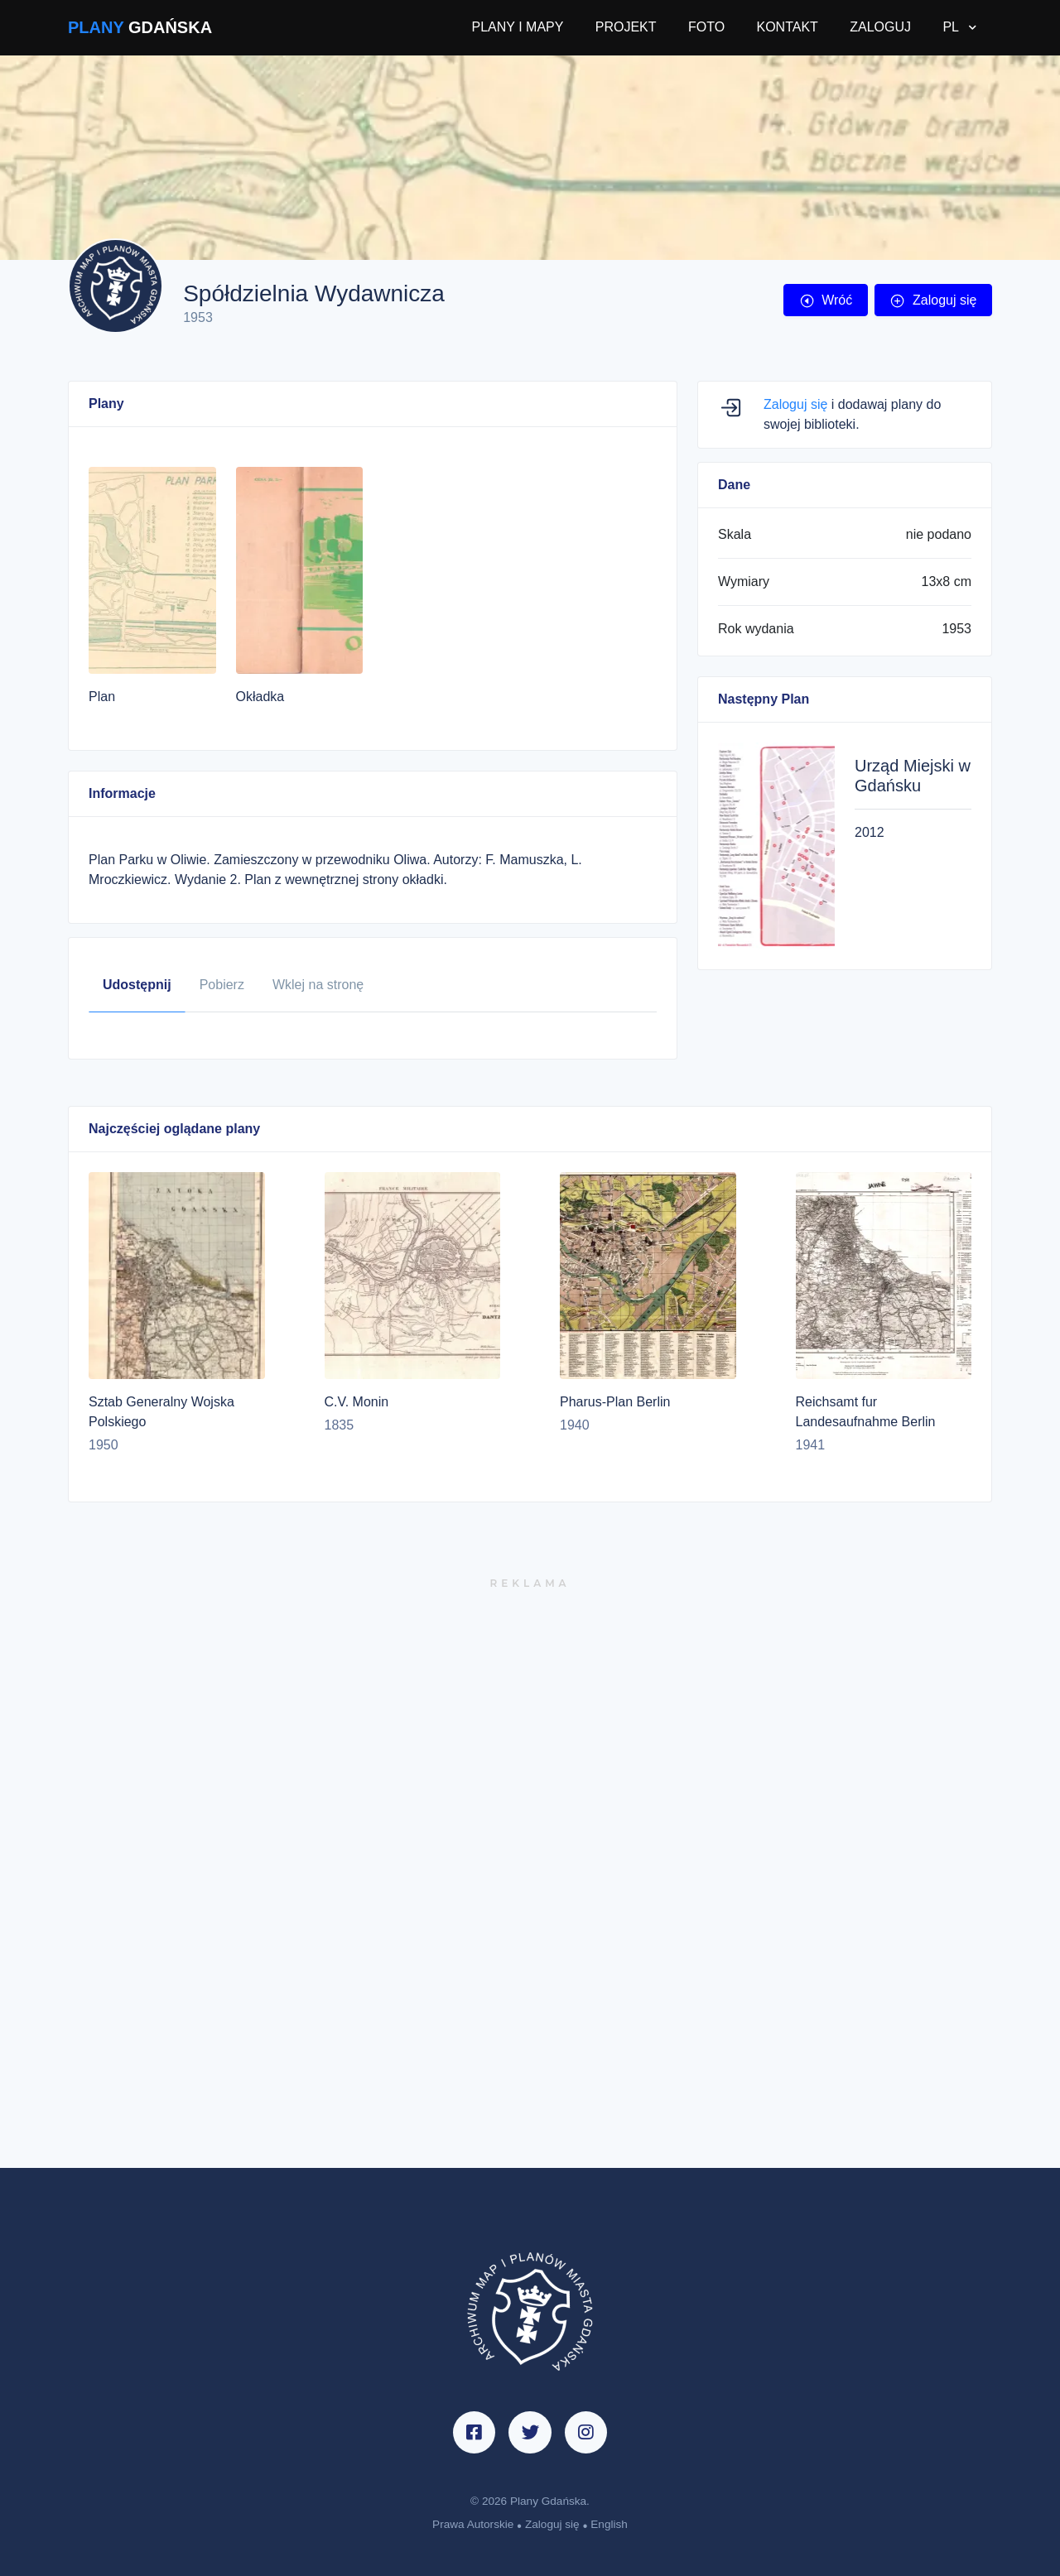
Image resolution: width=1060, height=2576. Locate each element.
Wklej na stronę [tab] (318, 985)
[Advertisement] (530, 1880)
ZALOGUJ (880, 27)
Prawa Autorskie (472, 2524)
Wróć (826, 300)
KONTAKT (786, 27)
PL (951, 27)
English (609, 2524)
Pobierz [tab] (222, 985)
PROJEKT (626, 27)
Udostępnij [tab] (137, 985)
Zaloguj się (932, 300)
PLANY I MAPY (518, 27)
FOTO (706, 27)
